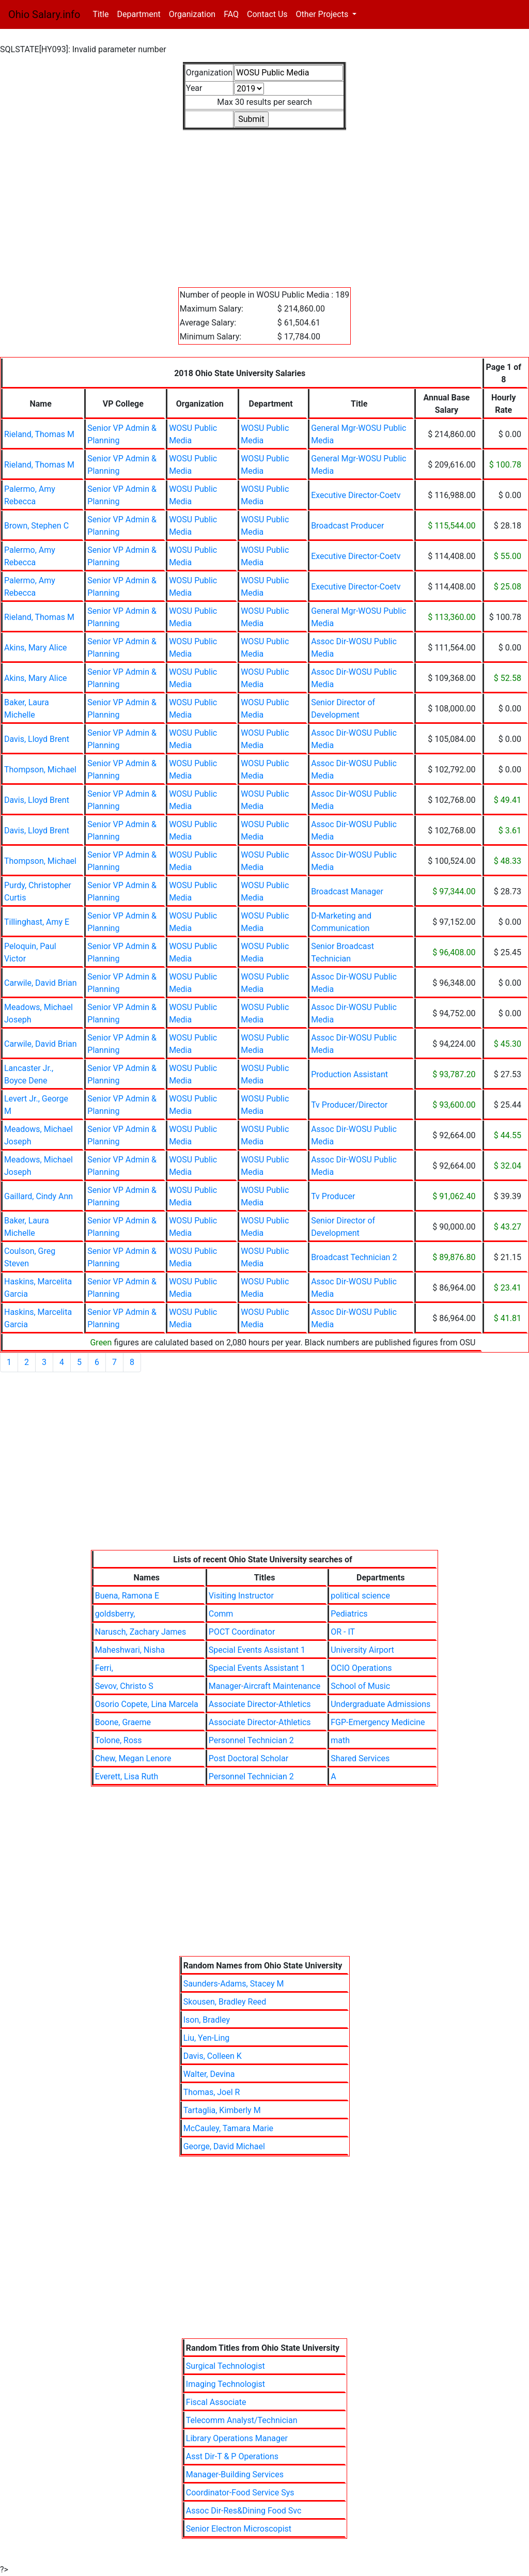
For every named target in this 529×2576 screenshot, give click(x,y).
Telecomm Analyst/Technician (242, 2420)
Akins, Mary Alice (35, 648)
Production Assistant (349, 1074)
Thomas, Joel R (211, 2092)
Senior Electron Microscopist (238, 2529)
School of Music (360, 1686)
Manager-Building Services (235, 2474)
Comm (221, 1614)
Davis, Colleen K (212, 2056)
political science (360, 1596)
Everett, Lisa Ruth (127, 1776)
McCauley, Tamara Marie (228, 2128)
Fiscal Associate (216, 2402)
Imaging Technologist (225, 2384)
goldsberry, (115, 1614)
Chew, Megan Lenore (133, 1758)
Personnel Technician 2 (251, 1740)
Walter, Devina (209, 2074)
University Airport (362, 1650)
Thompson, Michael (40, 769)
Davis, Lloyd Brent (36, 739)
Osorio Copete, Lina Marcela (146, 1704)
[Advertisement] (264, 202)
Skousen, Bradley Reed (225, 2002)
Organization (192, 14)
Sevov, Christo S (124, 1686)
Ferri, (104, 1668)
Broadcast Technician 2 (354, 1257)
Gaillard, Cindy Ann (38, 1196)
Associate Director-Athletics (260, 1704)
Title (102, 13)
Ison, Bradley (206, 2020)
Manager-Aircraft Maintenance (264, 1686)
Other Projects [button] (323, 14)
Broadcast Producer (347, 526)
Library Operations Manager (237, 2438)
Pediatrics (349, 1614)
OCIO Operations (361, 1668)
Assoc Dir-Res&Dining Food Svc (244, 2511)
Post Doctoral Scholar (248, 1758)
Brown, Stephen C (36, 526)
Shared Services (360, 1758)
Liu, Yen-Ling (206, 2038)
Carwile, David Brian (40, 983)
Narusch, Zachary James (140, 1632)
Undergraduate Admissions (380, 1704)
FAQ (231, 14)
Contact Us (267, 14)
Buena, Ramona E (127, 1596)
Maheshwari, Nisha (130, 1650)
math (340, 1740)
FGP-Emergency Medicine (378, 1722)
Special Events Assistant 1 (257, 1650)
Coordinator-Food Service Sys (240, 2492)
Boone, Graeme (123, 1722)
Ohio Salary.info (44, 14)
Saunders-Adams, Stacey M (233, 1984)
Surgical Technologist (225, 2366)
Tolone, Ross (118, 1740)
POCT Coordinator (242, 1632)
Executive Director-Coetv (355, 495)
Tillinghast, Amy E (36, 922)
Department (138, 14)
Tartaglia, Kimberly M (222, 2110)
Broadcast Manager (347, 891)
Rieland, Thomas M (39, 434)
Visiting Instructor (241, 1596)
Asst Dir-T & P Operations (232, 2456)
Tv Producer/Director (349, 1105)
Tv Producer (333, 1196)
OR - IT (343, 1632)
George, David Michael (224, 2146)
